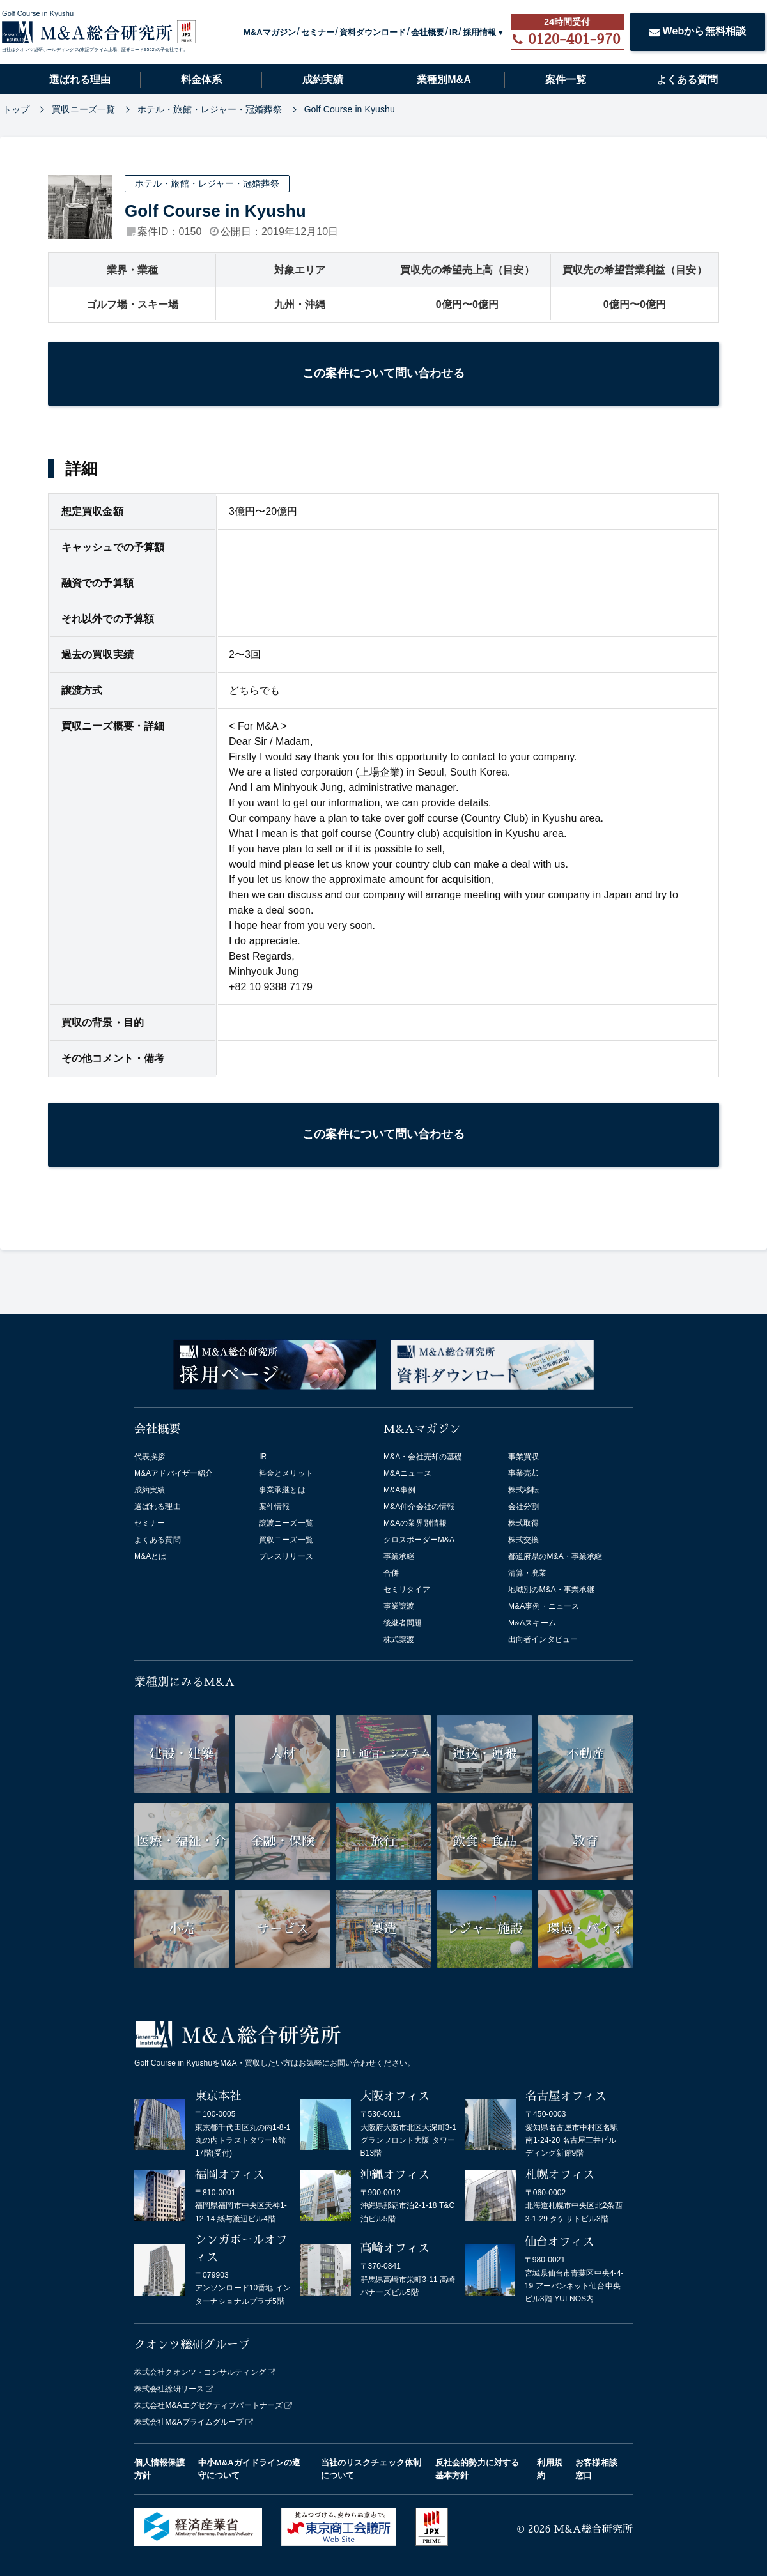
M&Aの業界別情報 (415, 1523)
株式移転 (523, 1489)
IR (453, 32)
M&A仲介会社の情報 (419, 1506)
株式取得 (523, 1523)
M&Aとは (150, 1556)
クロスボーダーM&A (419, 1539)
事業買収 (523, 1456)
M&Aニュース (407, 1473)
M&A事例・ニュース (543, 1606)
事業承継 (399, 1556)
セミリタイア (407, 1589)
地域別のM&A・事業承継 (551, 1589)
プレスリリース (286, 1556)
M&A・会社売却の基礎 (423, 1456)
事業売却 (523, 1473)
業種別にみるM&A (184, 1682)
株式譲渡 (399, 1639)
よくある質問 (687, 79)
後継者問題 (403, 1622)
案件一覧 (565, 79)
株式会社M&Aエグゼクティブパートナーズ (208, 2405)
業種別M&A (443, 79)
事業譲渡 (399, 1606)
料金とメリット (286, 1473)
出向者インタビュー (543, 1639)
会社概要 (427, 32)
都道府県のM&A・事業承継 (555, 1556)
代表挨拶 (149, 1456)
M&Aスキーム (532, 1622)
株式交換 (523, 1539)
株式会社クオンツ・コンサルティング (200, 2372)
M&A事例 (400, 1489)
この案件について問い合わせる (383, 373)
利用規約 (549, 2469)
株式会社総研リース (169, 2388)
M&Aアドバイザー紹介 (173, 1473)
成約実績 (322, 79)
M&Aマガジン (270, 32)
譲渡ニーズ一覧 (286, 1523)
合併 (391, 1572)
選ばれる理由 (80, 79)
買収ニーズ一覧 (286, 1539)
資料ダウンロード (373, 32)
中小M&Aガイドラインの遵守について (249, 2469)
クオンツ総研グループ (192, 2344)
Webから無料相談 (698, 31)
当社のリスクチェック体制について (371, 2469)
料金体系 (201, 79)
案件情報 (274, 1506)
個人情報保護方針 (159, 2469)
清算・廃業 (527, 1572)
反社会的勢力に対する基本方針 (477, 2469)
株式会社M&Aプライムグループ (189, 2422)
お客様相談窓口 (596, 2469)
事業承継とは (282, 1489)
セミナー (317, 32)
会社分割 (523, 1506)
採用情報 (479, 32)
